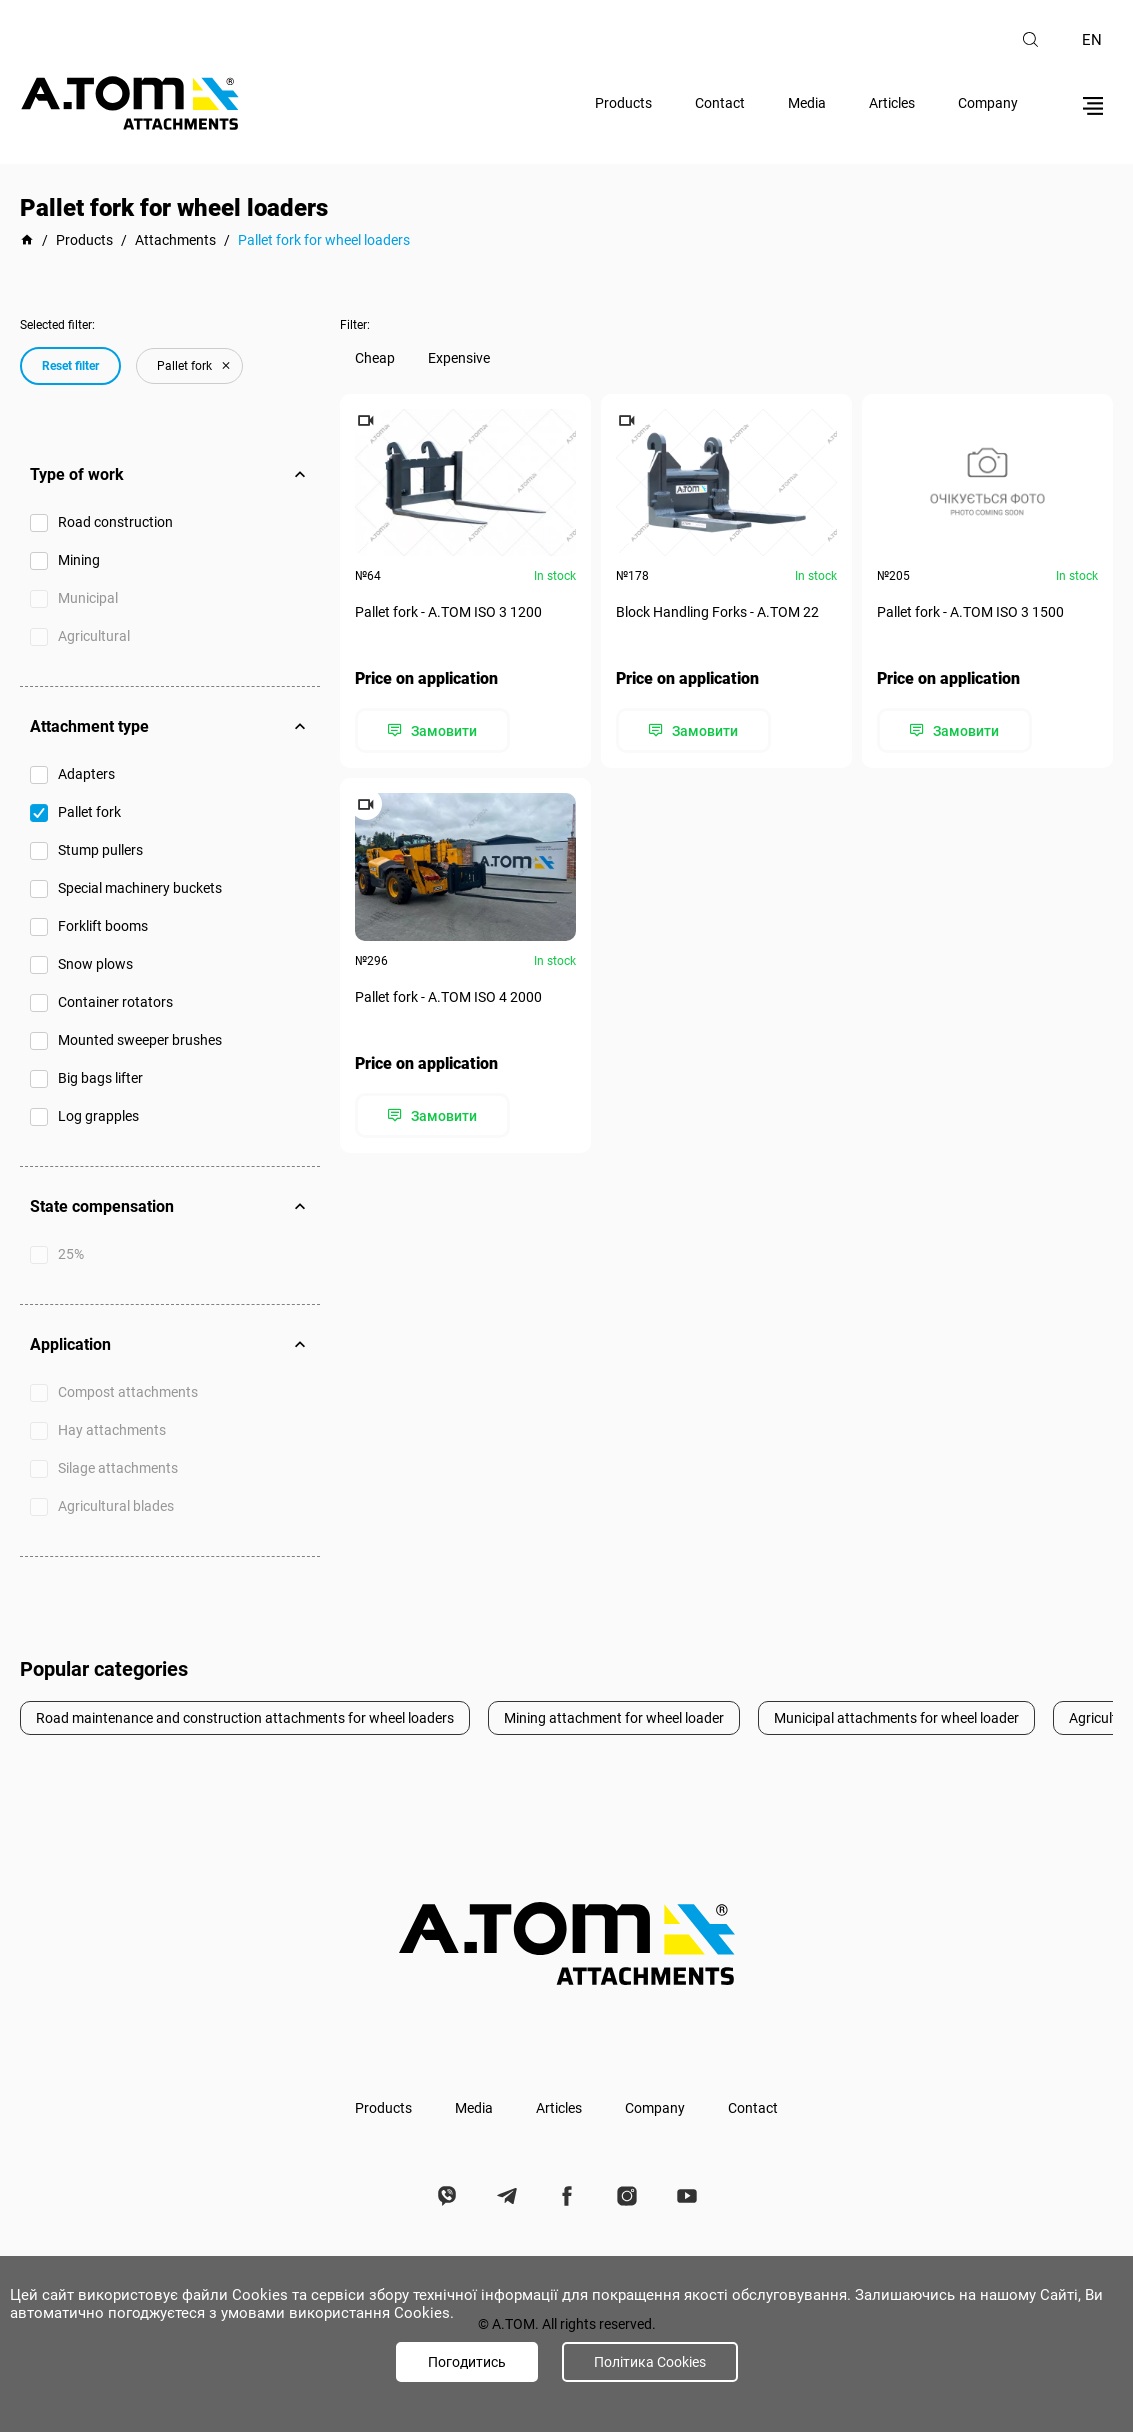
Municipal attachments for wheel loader (896, 1718)
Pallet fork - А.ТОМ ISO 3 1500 (970, 612)
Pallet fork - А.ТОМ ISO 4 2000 (448, 997)
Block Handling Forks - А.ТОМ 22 (717, 612)
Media (807, 103)
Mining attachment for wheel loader (614, 1718)
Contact (720, 103)
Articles (892, 103)
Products (623, 103)
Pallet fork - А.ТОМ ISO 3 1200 (448, 612)
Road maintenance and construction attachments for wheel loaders (245, 1718)
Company (988, 103)
